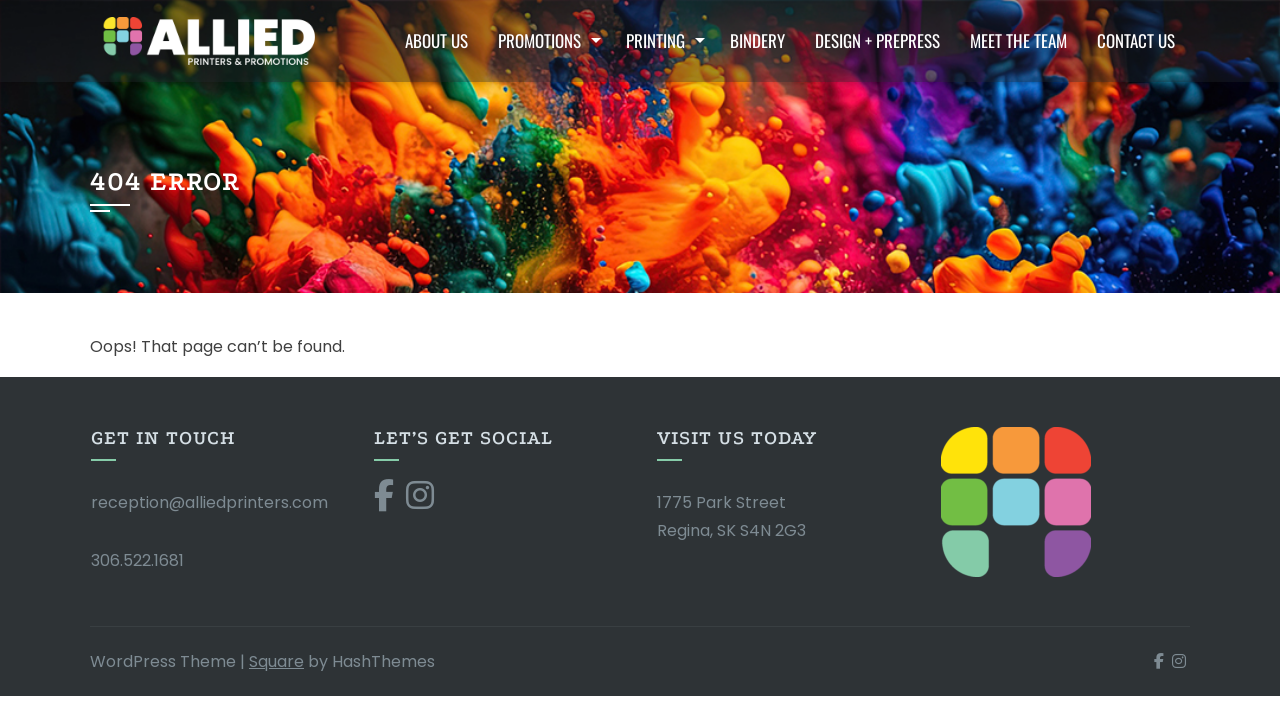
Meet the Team (1018, 40)
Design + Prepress (877, 40)
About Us (436, 40)
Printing (655, 40)
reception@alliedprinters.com (209, 502)
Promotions (539, 40)
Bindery (757, 40)
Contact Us (1136, 40)
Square (276, 661)
